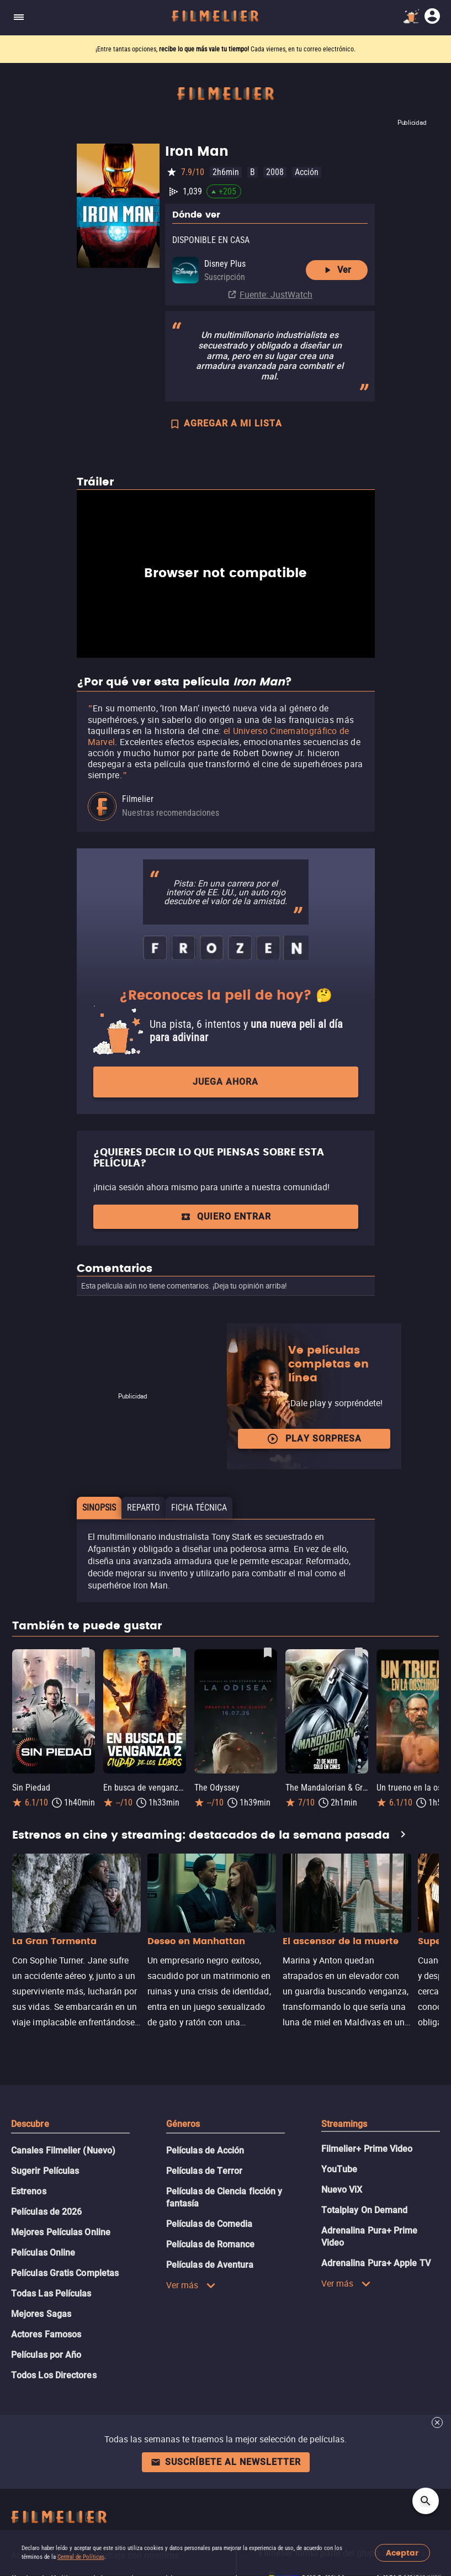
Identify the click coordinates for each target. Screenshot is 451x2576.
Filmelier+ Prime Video (367, 2149)
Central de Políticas (80, 2557)
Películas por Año (46, 2355)
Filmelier (137, 799)
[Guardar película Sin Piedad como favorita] (85, 1652)
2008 (275, 172)
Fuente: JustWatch (276, 294)
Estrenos (28, 2191)
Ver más (191, 2284)
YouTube (339, 2169)
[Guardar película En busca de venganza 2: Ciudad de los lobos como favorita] (176, 1652)
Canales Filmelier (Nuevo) (63, 2150)
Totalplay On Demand (364, 2210)
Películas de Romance (210, 2244)
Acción (307, 172)
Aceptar (402, 2553)
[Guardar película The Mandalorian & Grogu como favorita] (358, 1652)
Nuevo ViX (342, 2189)
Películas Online (43, 2252)
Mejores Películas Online (60, 2232)
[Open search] (425, 2501)
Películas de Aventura (210, 2265)
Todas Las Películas (51, 2293)
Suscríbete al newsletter (226, 2462)
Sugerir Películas (45, 2171)
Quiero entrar (226, 1216)
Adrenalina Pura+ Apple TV (376, 2263)
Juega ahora (225, 1081)
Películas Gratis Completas (65, 2273)
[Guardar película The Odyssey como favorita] (267, 1652)
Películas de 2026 (46, 2212)
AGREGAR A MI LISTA (225, 424)
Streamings (344, 2124)
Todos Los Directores (54, 2375)
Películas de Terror (204, 2171)
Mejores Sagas (41, 2314)
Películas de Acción (205, 2150)
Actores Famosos (46, 2334)
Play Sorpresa (314, 1439)
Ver (336, 270)
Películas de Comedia (209, 2224)
